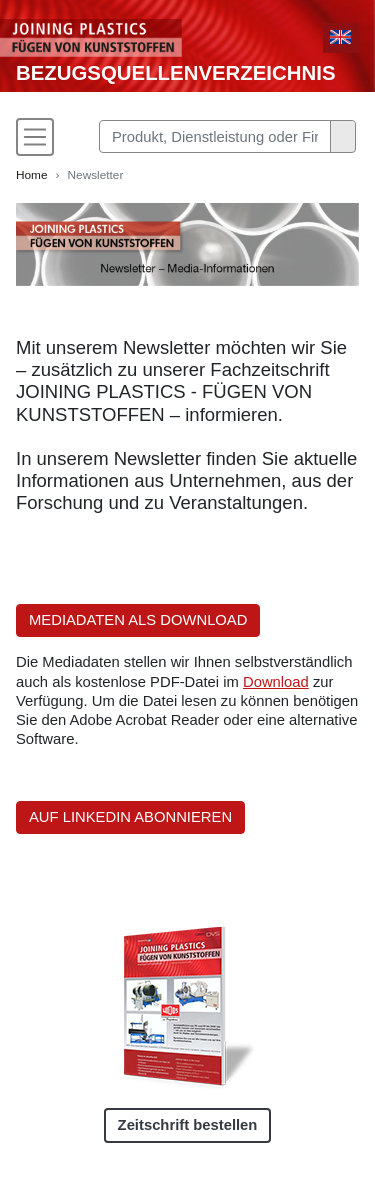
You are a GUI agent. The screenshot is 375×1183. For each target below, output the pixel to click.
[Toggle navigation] (35, 137)
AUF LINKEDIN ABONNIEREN (130, 817)
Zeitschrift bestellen (188, 1125)
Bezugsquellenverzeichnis (175, 73)
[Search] (215, 136)
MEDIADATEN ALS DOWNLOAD (138, 620)
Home (32, 175)
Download (276, 682)
